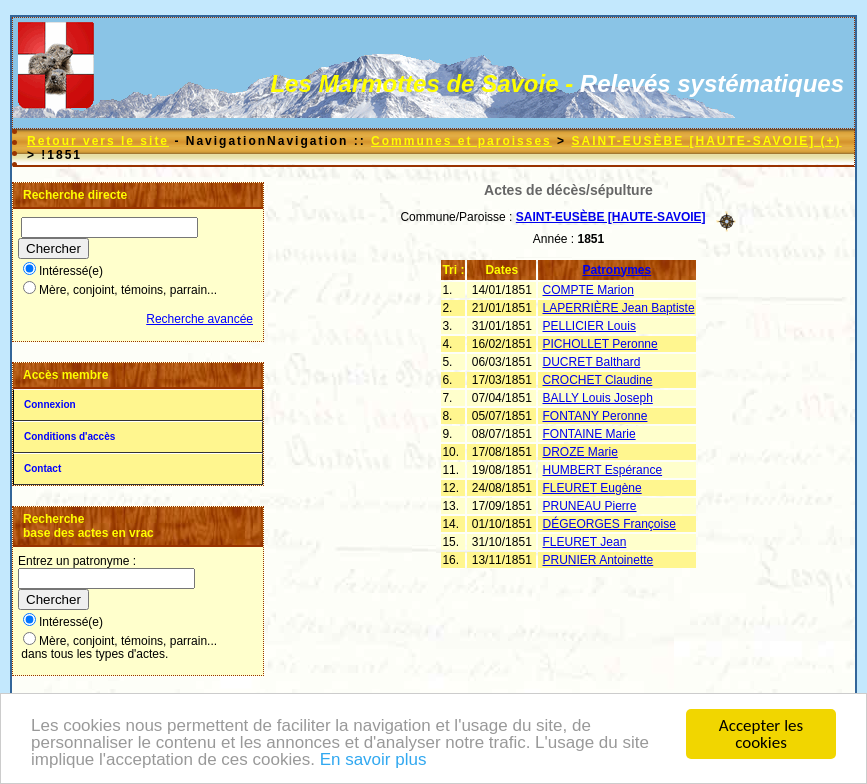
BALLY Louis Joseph (598, 398)
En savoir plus (373, 760)
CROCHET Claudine (598, 380)
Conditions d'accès (69, 436)
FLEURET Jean (585, 542)
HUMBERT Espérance (603, 470)
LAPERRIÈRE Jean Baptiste (619, 308)
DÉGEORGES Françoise (609, 524)
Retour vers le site (98, 141)
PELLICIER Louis (589, 326)
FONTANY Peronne (595, 416)
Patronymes (617, 270)
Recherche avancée (199, 319)
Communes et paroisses (461, 141)
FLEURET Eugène (592, 488)
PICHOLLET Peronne (600, 344)
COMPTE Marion (588, 290)
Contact (42, 468)
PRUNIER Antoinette (598, 560)
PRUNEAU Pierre (590, 506)
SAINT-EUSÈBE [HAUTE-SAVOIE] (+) (706, 141)
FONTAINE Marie (589, 434)
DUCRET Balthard (592, 362)
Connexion (50, 404)
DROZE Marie (580, 452)
